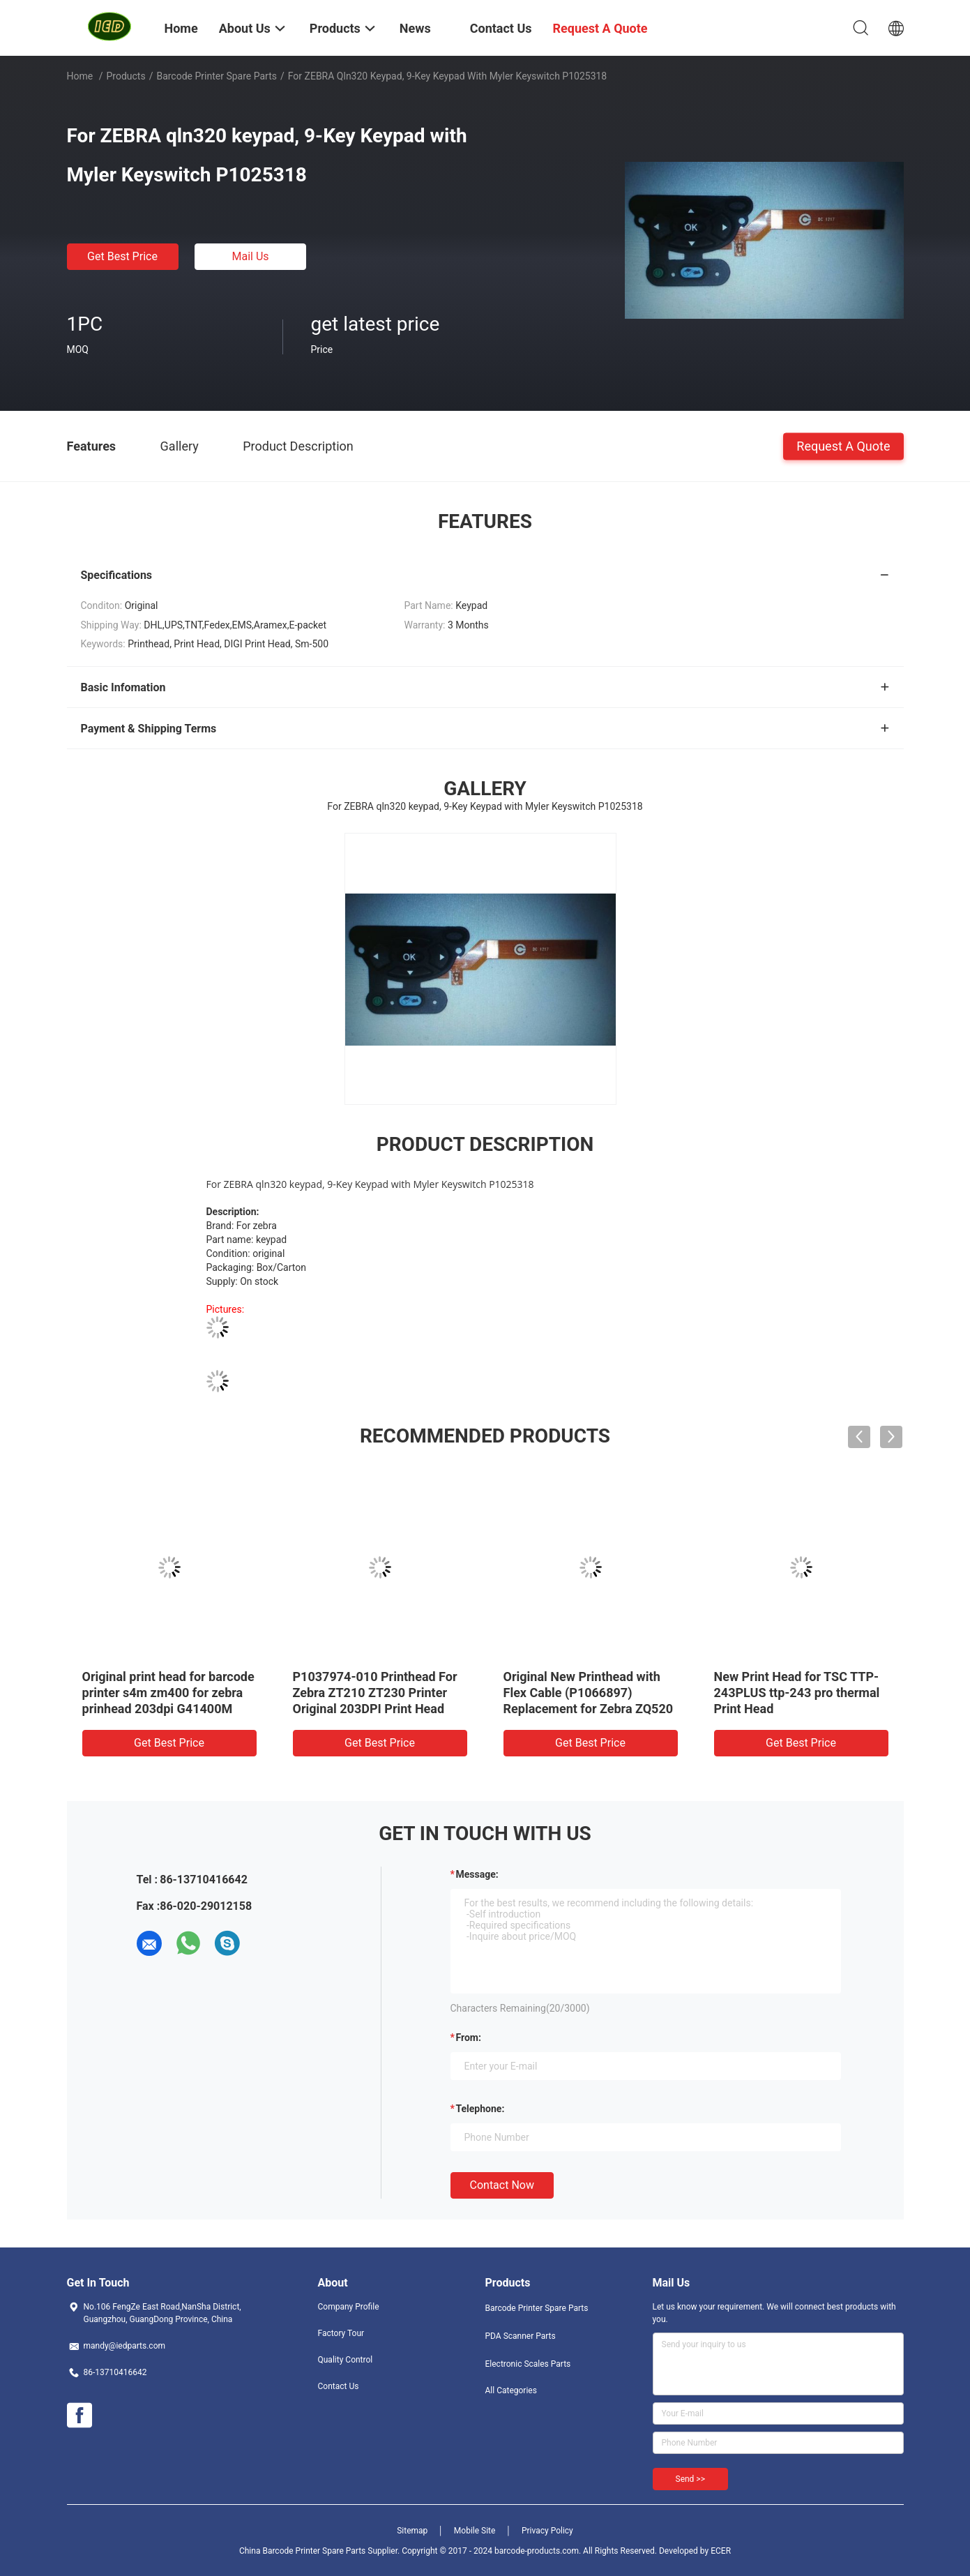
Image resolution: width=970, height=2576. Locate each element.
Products (125, 76)
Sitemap (412, 2531)
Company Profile (348, 2307)
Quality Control (345, 2360)
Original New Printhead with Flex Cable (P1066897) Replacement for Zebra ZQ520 (588, 1692)
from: (468, 2037)
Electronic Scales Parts (528, 2364)
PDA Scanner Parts (520, 2336)
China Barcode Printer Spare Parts (302, 2551)
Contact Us (338, 2386)
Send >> (690, 2479)
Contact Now (502, 2185)
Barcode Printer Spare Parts (216, 76)
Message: (477, 1874)
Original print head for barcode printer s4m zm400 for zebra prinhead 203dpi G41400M (168, 1692)
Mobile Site (475, 2531)
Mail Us (250, 256)
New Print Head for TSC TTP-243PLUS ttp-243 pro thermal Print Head (797, 1692)
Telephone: (480, 2108)
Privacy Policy (547, 2531)
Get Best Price (122, 256)
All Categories (511, 2390)
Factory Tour (341, 2333)
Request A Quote (843, 445)
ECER (721, 2551)
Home (80, 76)
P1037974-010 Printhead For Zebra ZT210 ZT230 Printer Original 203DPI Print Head (375, 1692)
